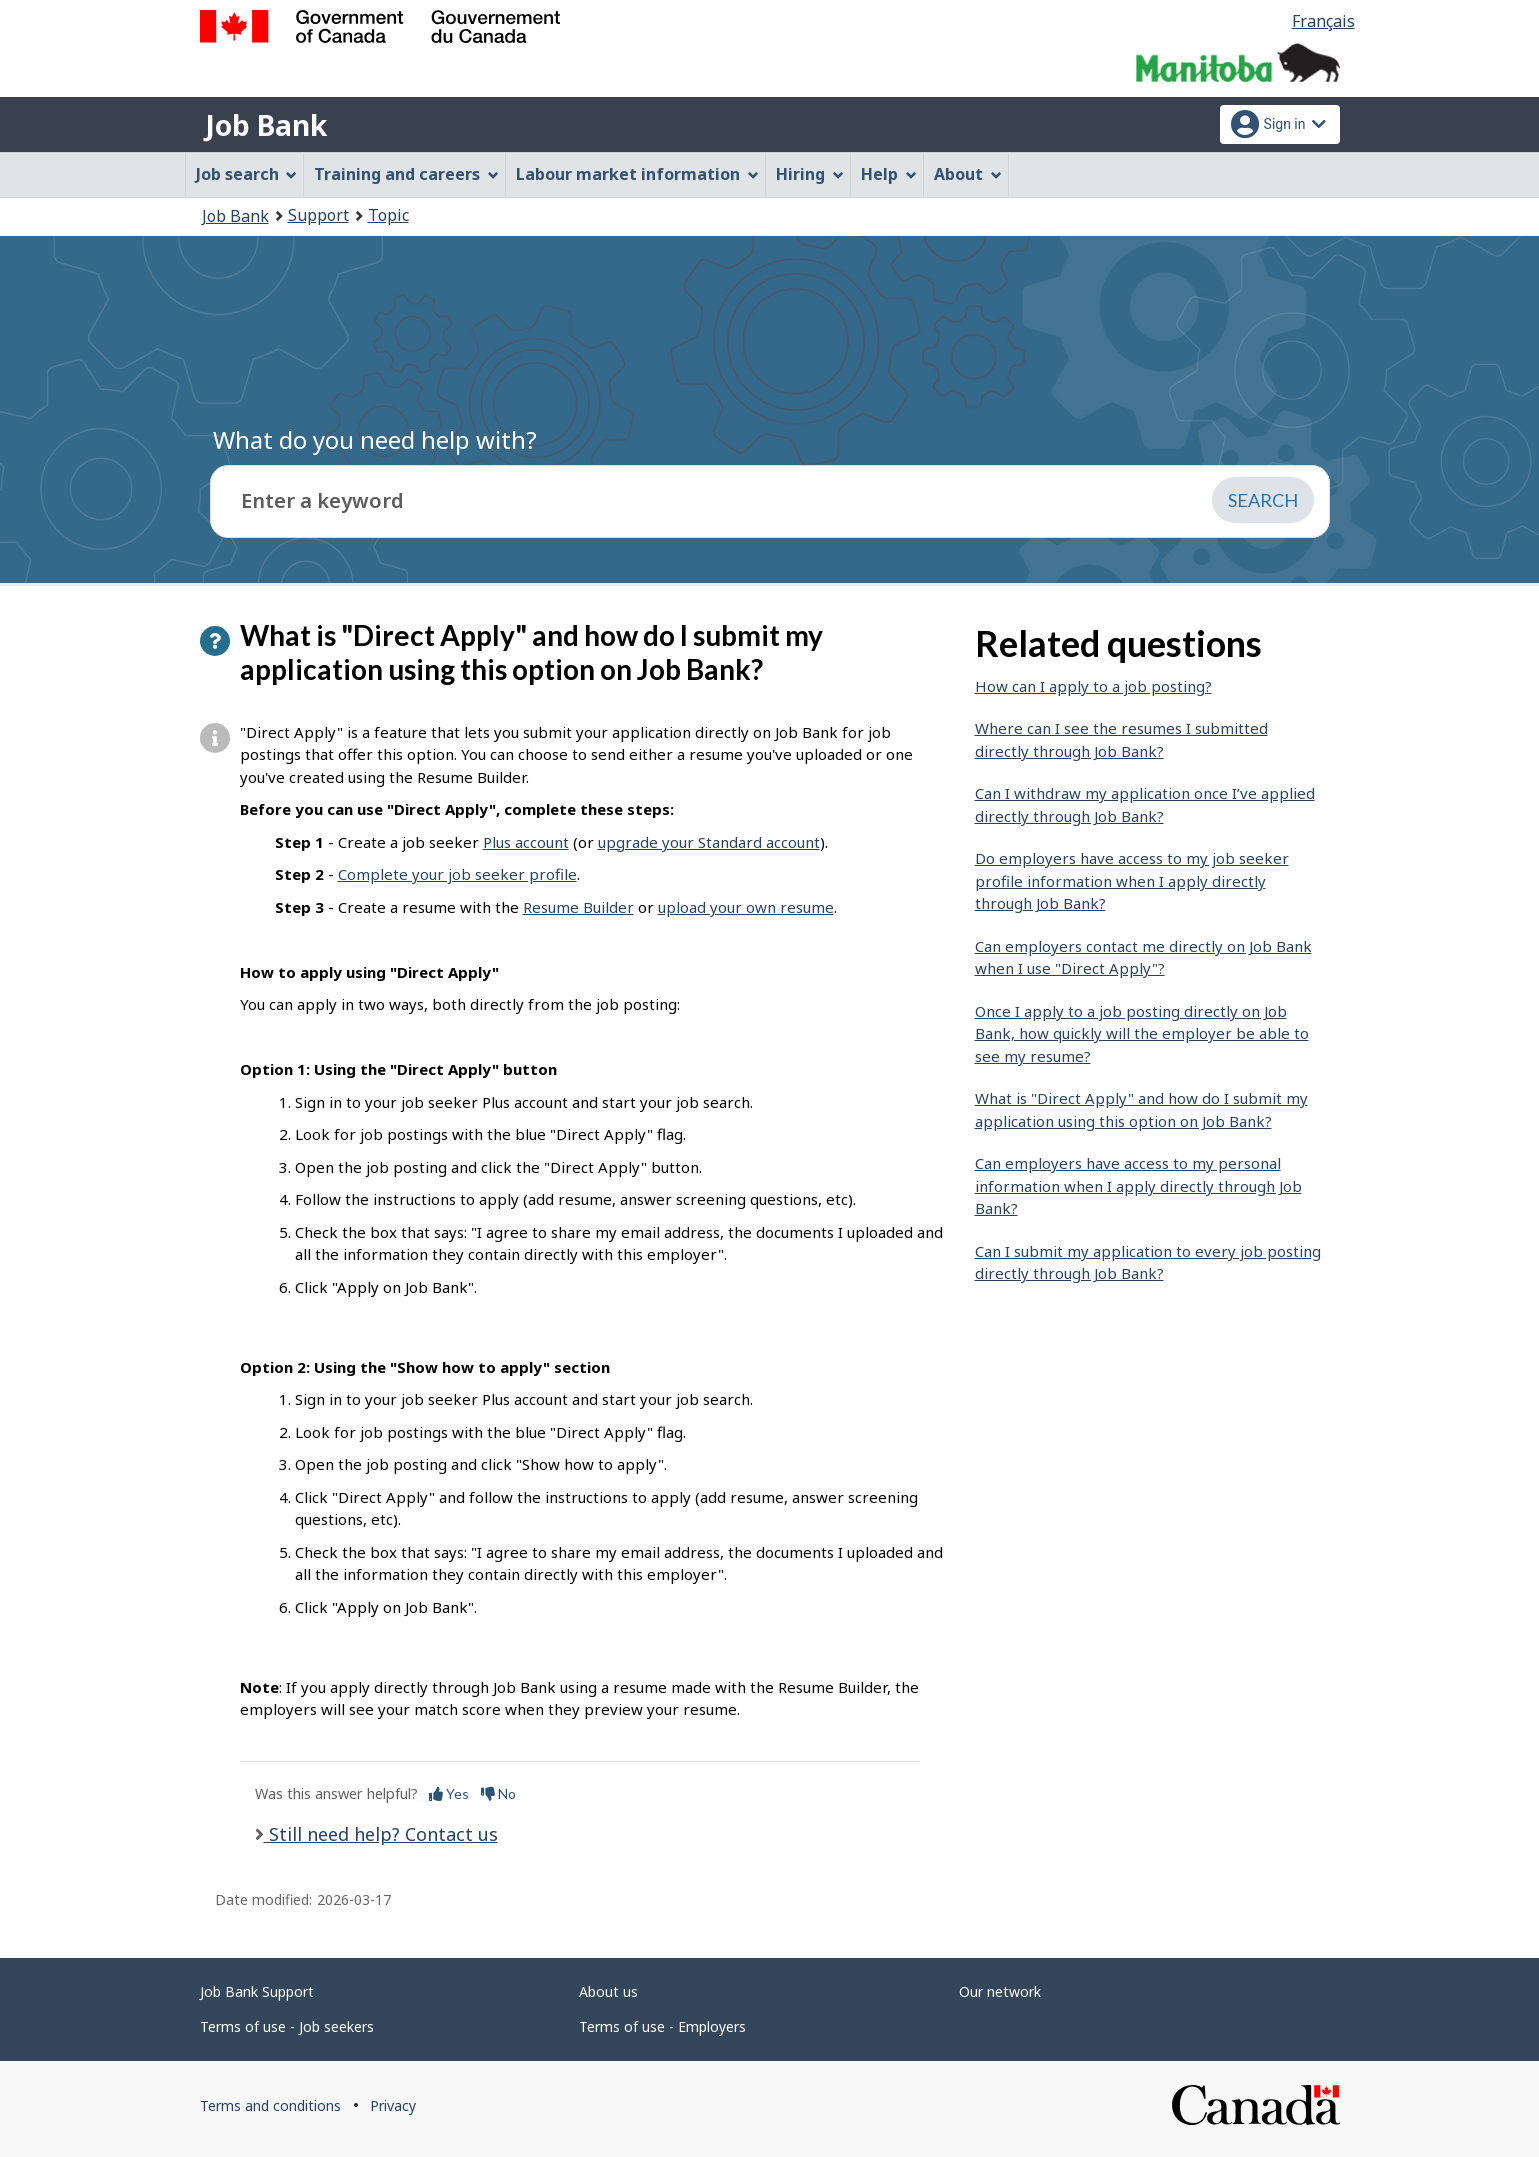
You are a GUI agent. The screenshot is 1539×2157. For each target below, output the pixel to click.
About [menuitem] (968, 174)
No (498, 1793)
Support (318, 215)
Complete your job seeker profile (457, 874)
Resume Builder (578, 907)
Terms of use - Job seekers (287, 2026)
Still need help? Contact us (381, 1834)
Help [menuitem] (889, 174)
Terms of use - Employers (662, 2026)
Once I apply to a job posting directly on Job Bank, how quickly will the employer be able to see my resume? (1142, 1033)
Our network (1000, 1991)
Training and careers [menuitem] (406, 174)
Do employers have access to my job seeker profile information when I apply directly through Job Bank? (1132, 880)
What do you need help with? (375, 439)
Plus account (526, 842)
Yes (449, 1793)
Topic (388, 215)
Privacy (393, 2105)
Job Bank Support (257, 1991)
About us (608, 1991)
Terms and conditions (270, 2105)
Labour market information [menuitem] (637, 174)
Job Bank (266, 125)
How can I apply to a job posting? (1093, 686)
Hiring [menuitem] (810, 174)
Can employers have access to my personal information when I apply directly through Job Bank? (1138, 1185)
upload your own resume (746, 907)
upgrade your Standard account (709, 842)
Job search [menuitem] (247, 174)
